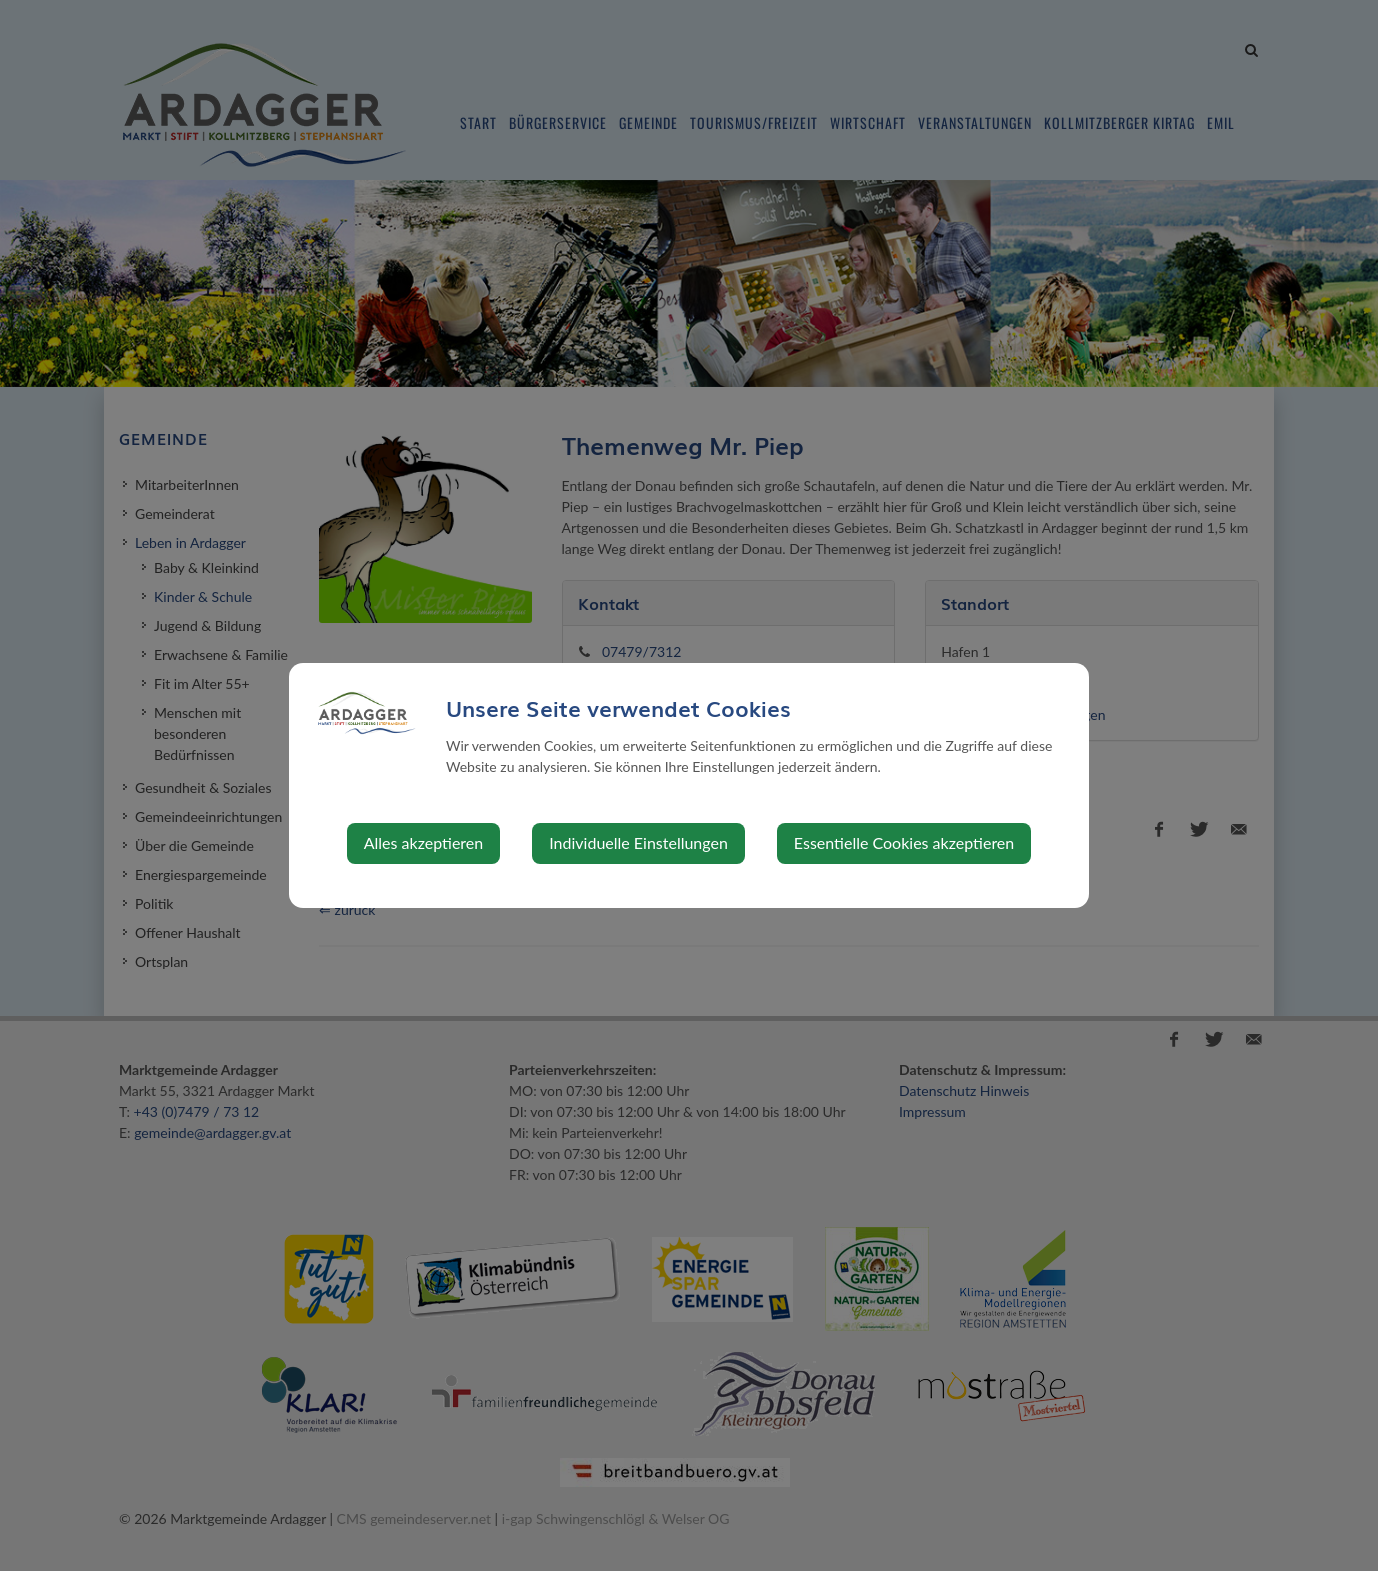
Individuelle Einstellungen (638, 842)
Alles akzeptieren (423, 842)
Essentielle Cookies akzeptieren (904, 842)
